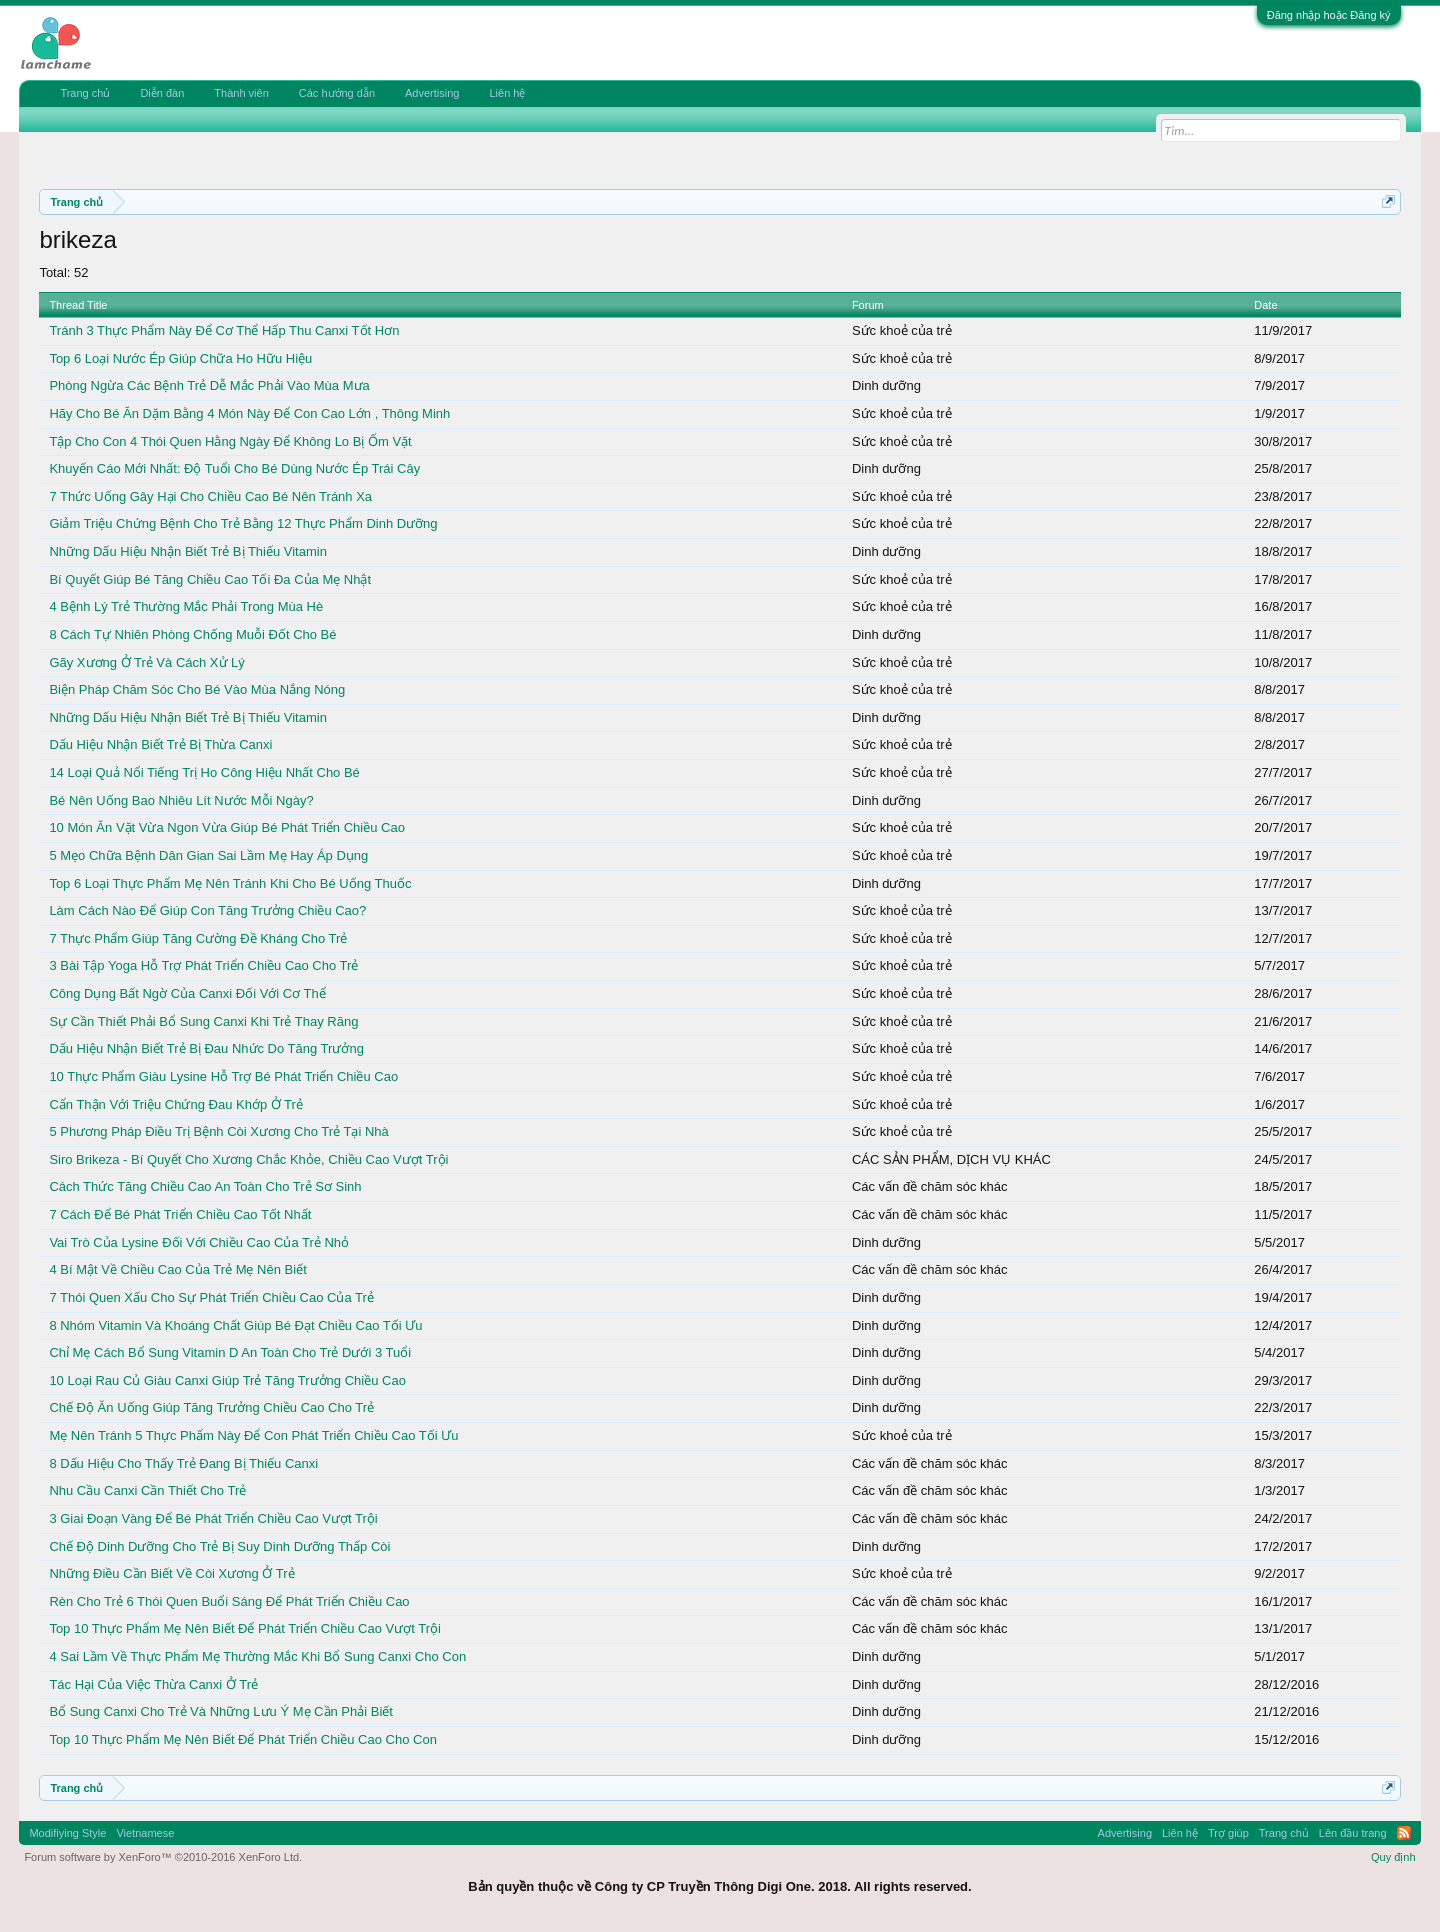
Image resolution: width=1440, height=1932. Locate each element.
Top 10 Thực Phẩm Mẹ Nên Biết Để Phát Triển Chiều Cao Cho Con (242, 1739)
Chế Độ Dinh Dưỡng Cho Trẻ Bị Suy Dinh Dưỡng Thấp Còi (219, 1546)
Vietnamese (145, 1833)
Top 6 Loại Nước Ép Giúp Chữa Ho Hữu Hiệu (180, 358)
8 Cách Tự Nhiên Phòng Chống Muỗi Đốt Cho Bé (192, 634)
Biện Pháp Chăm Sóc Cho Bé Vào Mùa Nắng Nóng (197, 689)
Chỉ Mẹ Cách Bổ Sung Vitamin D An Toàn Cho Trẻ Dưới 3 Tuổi (230, 1352)
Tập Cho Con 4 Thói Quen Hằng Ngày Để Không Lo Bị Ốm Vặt (230, 441)
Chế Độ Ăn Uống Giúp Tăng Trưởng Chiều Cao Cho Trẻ (211, 1407)
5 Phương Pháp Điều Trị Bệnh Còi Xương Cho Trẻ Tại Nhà (218, 1131)
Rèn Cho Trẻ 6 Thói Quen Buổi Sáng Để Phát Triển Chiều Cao (229, 1601)
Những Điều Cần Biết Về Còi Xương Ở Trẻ (171, 1573)
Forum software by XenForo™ (163, 1857)
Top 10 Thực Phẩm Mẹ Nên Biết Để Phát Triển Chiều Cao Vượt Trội (245, 1628)
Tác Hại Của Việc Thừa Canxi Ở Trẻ (153, 1684)
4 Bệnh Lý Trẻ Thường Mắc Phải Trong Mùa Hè (186, 606)
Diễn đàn (162, 93)
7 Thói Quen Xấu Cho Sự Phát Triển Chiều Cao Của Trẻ (211, 1297)
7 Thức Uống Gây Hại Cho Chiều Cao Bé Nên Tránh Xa (210, 496)
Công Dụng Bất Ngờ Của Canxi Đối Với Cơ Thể (187, 993)
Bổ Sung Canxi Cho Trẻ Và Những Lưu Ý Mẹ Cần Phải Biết (221, 1711)
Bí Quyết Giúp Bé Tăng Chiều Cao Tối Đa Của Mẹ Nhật (210, 579)
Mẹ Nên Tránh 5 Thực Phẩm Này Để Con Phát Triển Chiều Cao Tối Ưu (253, 1435)
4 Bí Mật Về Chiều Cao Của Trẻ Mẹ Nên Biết (177, 1269)
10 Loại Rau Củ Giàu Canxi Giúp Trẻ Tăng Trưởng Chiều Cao (227, 1380)
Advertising (432, 93)
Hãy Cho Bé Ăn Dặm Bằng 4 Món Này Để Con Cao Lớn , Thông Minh (249, 413)
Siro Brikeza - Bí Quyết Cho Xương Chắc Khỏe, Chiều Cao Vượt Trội (248, 1159)
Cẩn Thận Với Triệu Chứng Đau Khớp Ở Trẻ (176, 1104)
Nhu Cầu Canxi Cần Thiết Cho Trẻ (147, 1490)
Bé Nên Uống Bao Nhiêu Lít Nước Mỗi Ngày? (181, 800)
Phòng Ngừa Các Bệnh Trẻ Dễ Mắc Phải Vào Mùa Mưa (209, 385)
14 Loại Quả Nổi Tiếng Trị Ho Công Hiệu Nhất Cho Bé (204, 772)
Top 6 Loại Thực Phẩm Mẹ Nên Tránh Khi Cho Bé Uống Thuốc (230, 883)
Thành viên (241, 93)
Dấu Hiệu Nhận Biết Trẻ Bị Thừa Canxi (160, 744)
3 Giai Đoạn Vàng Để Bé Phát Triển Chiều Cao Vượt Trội (213, 1518)
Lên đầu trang (1353, 1833)
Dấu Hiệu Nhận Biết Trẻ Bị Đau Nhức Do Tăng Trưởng (206, 1048)
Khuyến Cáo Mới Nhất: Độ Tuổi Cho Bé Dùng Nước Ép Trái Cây (234, 468)
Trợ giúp (1228, 1833)
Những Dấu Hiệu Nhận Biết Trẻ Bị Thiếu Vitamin (188, 551)
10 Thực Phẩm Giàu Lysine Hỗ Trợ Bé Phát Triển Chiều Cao (223, 1076)
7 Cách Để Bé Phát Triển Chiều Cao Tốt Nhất (180, 1214)
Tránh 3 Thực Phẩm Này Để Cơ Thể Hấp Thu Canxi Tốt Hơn (224, 330)
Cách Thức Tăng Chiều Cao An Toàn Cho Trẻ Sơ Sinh (205, 1186)
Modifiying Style (67, 1833)
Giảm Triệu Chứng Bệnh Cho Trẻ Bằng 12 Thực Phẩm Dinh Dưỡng (243, 523)
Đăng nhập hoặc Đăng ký (1329, 15)
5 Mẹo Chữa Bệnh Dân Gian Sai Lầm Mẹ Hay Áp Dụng (208, 855)
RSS (1404, 1833)
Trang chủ (85, 93)
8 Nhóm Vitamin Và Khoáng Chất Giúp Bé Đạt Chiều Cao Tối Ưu (235, 1325)
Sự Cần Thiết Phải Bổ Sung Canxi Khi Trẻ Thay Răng (203, 1021)
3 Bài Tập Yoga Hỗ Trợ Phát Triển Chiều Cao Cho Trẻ (203, 965)
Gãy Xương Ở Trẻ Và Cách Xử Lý (146, 662)
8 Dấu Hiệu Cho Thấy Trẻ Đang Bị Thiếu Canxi (183, 1463)
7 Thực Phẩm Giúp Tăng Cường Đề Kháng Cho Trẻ (198, 938)
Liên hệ (507, 93)
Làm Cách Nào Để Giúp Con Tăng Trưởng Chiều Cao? (207, 910)
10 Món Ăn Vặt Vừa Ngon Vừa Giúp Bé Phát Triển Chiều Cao (227, 827)
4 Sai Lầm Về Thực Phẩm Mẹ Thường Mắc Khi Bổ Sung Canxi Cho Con (257, 1656)
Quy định (1393, 1857)
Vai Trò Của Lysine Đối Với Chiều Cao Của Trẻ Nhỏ (199, 1242)
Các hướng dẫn (337, 93)
